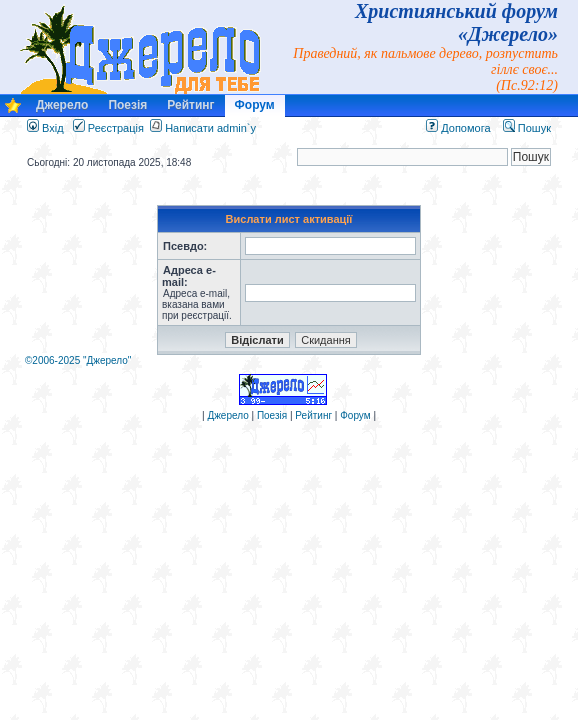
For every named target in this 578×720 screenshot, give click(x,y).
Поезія (127, 105)
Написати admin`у (210, 128)
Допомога (458, 128)
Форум (255, 105)
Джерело (62, 105)
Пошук (527, 128)
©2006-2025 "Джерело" (78, 360)
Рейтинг (190, 105)
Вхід (45, 128)
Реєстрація (108, 128)
